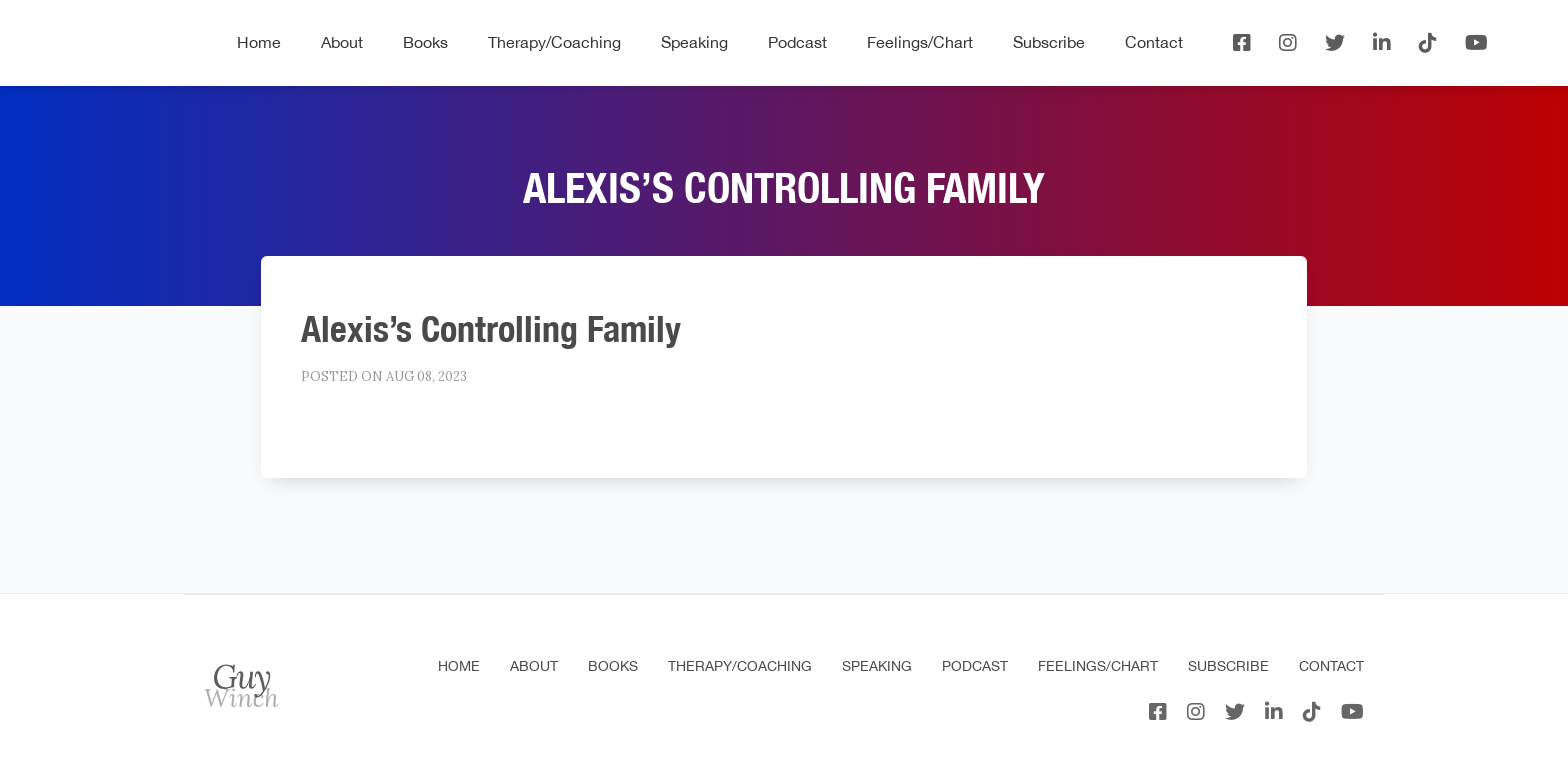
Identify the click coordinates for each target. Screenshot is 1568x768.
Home (259, 42)
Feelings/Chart (920, 42)
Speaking (694, 42)
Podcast (797, 42)
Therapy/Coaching (554, 42)
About (342, 42)
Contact (1154, 42)
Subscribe (1049, 42)
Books (425, 42)
